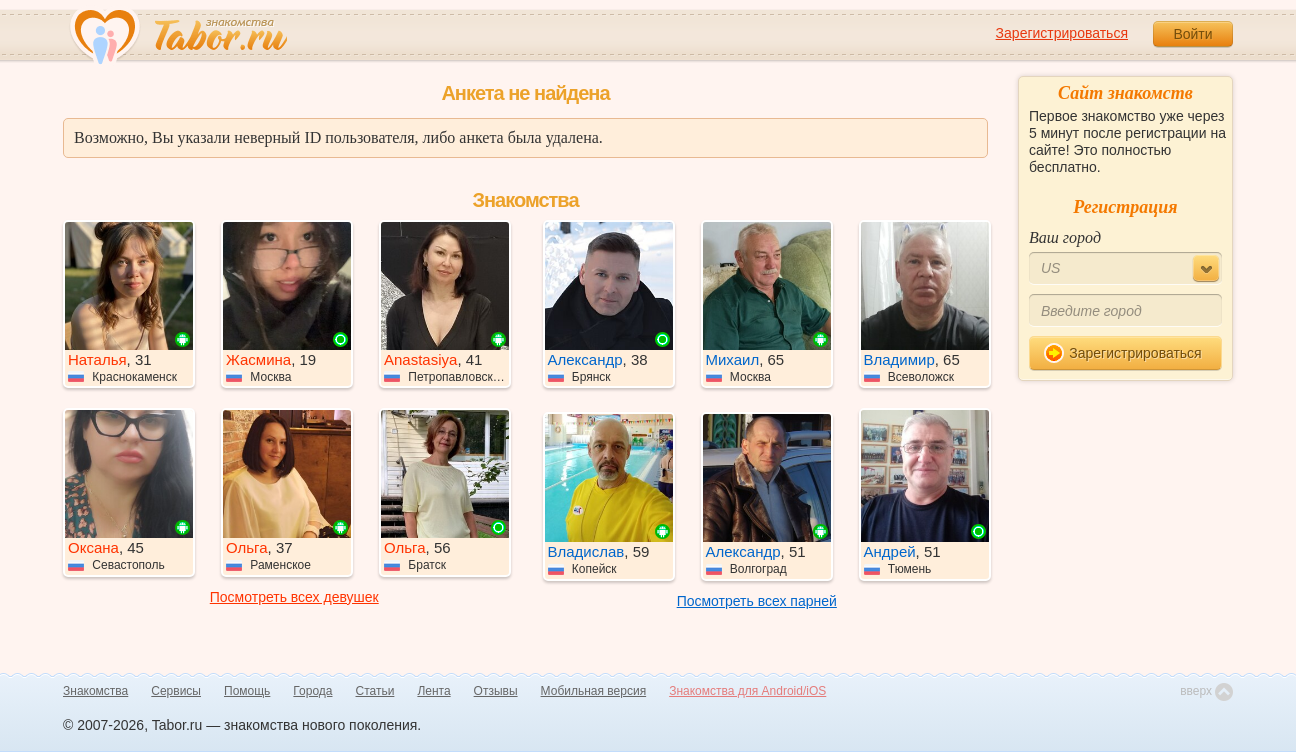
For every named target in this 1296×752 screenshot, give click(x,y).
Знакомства (95, 691)
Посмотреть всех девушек (294, 597)
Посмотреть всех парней (757, 601)
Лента (433, 691)
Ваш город (1065, 237)
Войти (1192, 34)
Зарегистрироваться (1062, 33)
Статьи (375, 691)
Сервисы (176, 691)
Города (312, 691)
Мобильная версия (594, 691)
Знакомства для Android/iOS (747, 691)
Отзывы (496, 691)
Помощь (247, 691)
